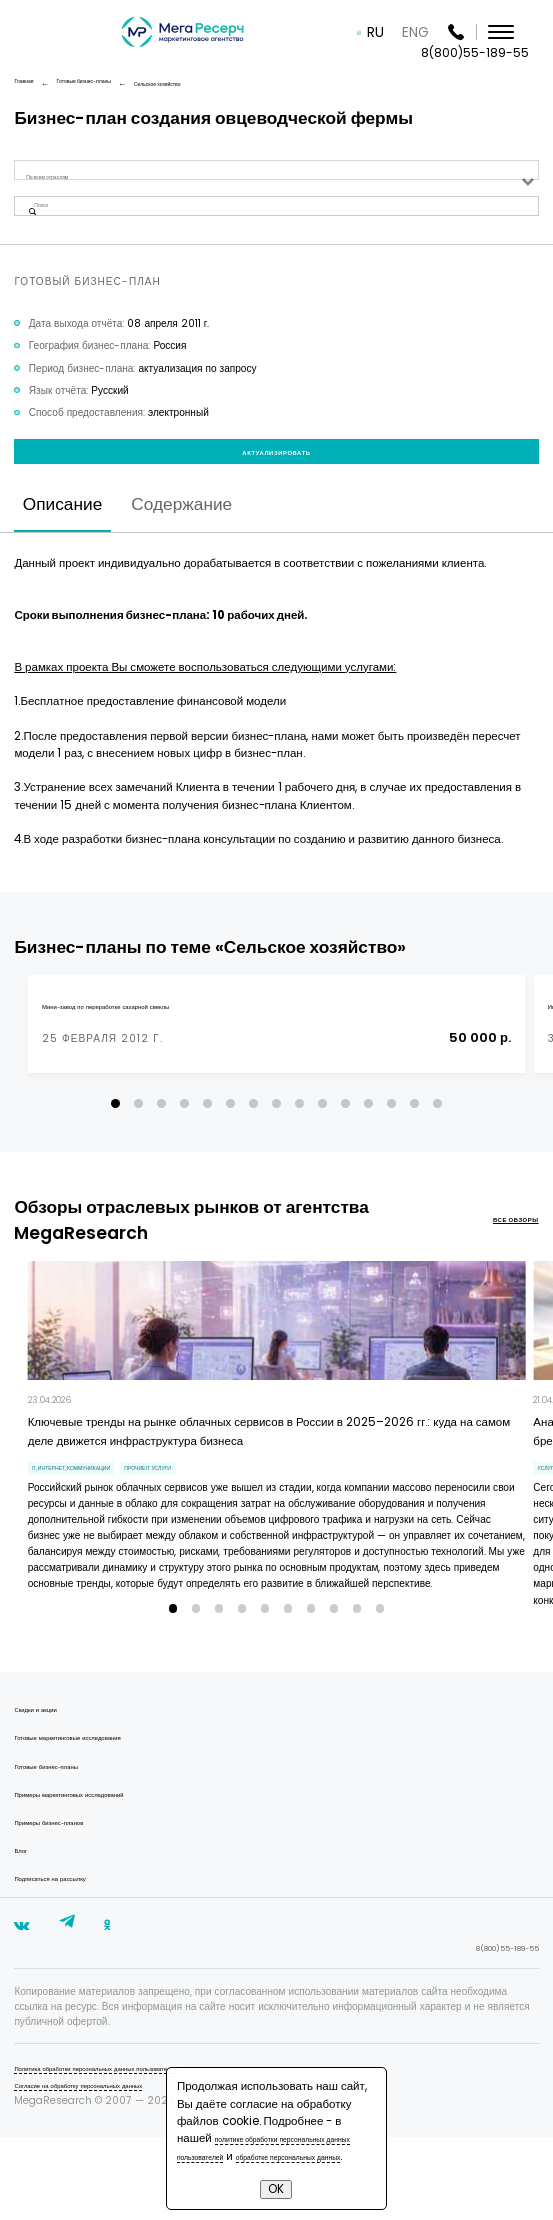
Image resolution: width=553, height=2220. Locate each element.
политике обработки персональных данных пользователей (249, 2121)
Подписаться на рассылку (75, 1946)
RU (396, 32)
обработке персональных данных (250, 2146)
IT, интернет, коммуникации (103, 1530)
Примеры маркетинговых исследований (107, 1862)
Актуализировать (276, 488)
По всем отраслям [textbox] (62, 177)
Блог (25, 1918)
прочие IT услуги (235, 1530)
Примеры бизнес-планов (73, 1890)
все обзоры (499, 1276)
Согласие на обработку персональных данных (123, 2166)
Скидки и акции (50, 1778)
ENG (436, 32)
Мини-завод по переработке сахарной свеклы (151, 1061)
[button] (115, 1159)
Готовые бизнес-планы (68, 1834)
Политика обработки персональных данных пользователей (152, 2149)
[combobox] (276, 177)
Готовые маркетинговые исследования (104, 1806)
